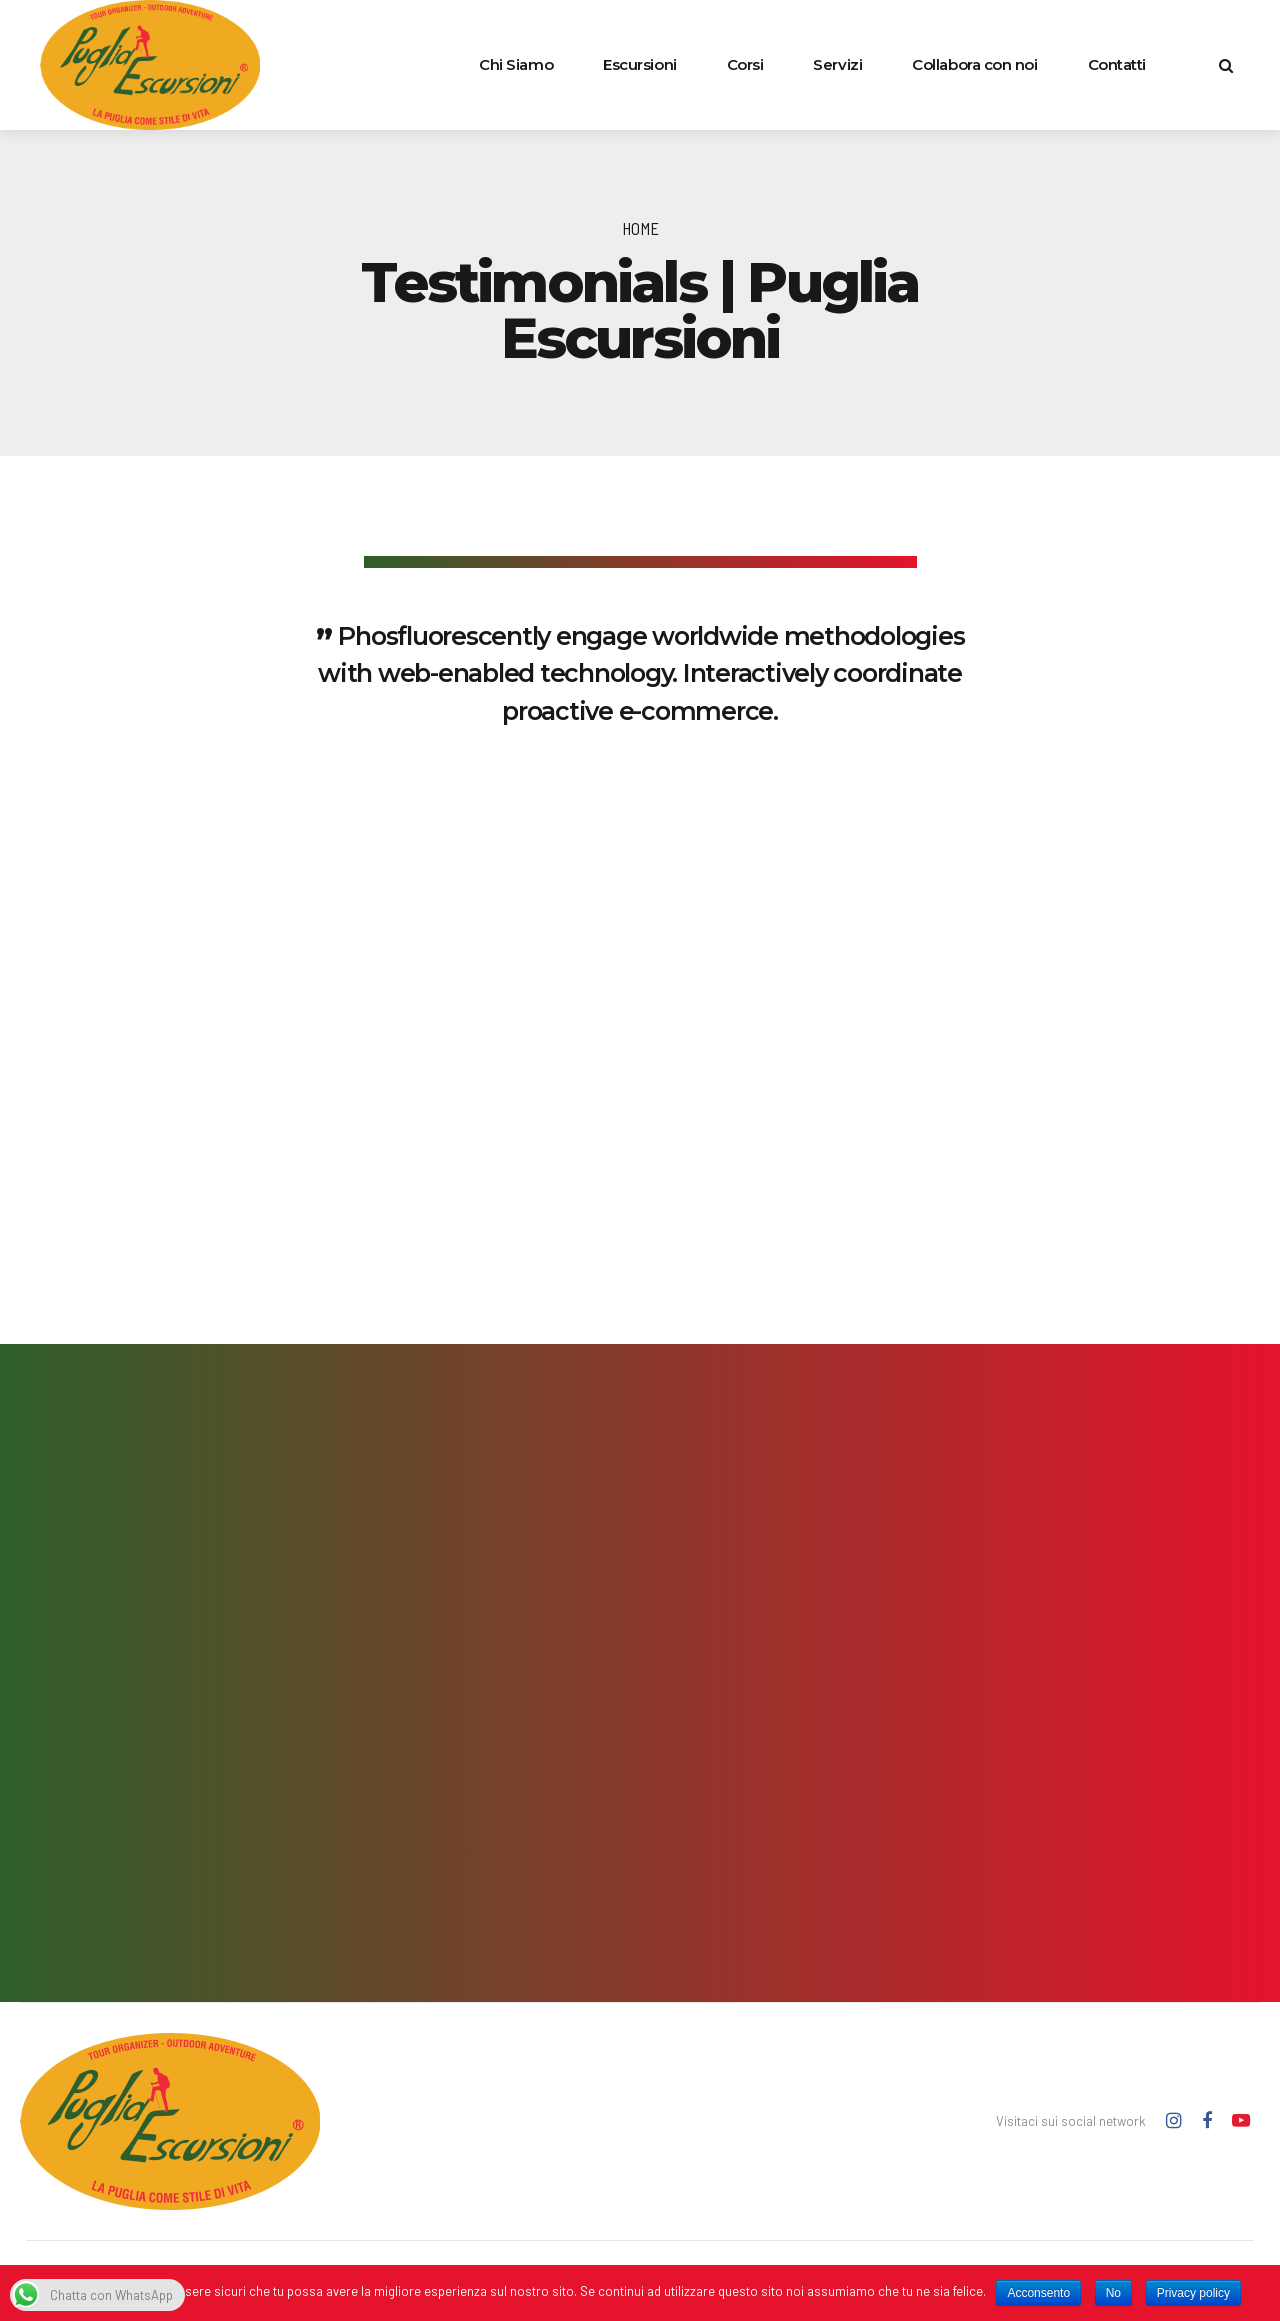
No (1113, 2293)
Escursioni (640, 64)
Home (640, 228)
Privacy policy (1193, 2293)
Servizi (837, 64)
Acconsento (1038, 2293)
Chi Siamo (516, 64)
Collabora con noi (974, 64)
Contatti (1117, 64)
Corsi (745, 64)
